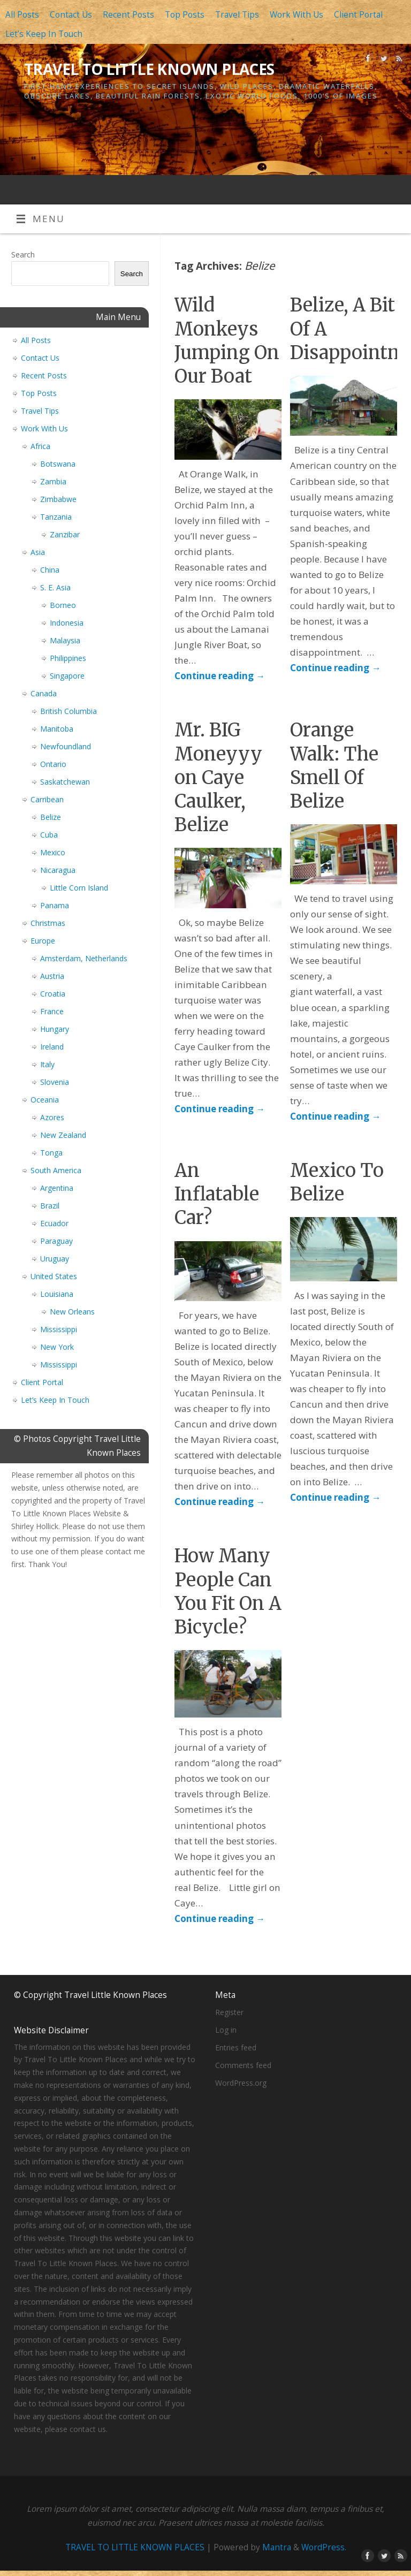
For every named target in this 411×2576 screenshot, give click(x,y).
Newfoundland (65, 746)
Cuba (49, 835)
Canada (44, 693)
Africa (40, 446)
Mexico (52, 852)
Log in (226, 2030)
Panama (54, 905)
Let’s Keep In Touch (43, 34)
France (52, 1011)
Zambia (53, 481)
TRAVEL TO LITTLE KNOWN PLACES (149, 69)
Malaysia (65, 640)
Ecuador (54, 1223)
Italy (47, 1064)
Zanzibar (65, 534)
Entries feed (235, 2047)
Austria (52, 976)
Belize (50, 817)
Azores (52, 1117)
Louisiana (56, 1294)
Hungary (54, 1029)
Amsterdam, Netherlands (83, 958)
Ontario (53, 764)
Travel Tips (237, 14)
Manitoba (56, 729)
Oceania (45, 1100)
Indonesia (66, 623)
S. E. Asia (55, 587)
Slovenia (54, 1082)
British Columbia (68, 711)
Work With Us (296, 14)
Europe (43, 941)
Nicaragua (57, 870)
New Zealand (63, 1135)
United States (54, 1276)
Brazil (49, 1205)
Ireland (52, 1047)
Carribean (47, 799)
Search (23, 254)
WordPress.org (241, 2083)
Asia (38, 552)
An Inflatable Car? (216, 1194)
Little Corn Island (79, 888)
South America (56, 1170)
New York (57, 1347)
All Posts (22, 14)
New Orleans (72, 1311)
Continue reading (219, 676)
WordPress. (323, 2547)
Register (229, 2012)
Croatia (52, 994)
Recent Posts (128, 14)
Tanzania (56, 517)
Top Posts (184, 14)
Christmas (48, 923)
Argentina (56, 1188)
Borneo (63, 605)
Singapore (67, 676)
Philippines (68, 658)
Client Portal (358, 14)
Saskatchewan (65, 782)
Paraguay (56, 1241)
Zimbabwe (58, 499)
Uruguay (54, 1258)
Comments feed (243, 2065)
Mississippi (58, 1329)
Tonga (51, 1153)
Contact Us (71, 14)
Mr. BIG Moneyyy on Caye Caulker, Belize (218, 777)
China (49, 570)
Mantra (276, 2547)
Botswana (57, 464)
